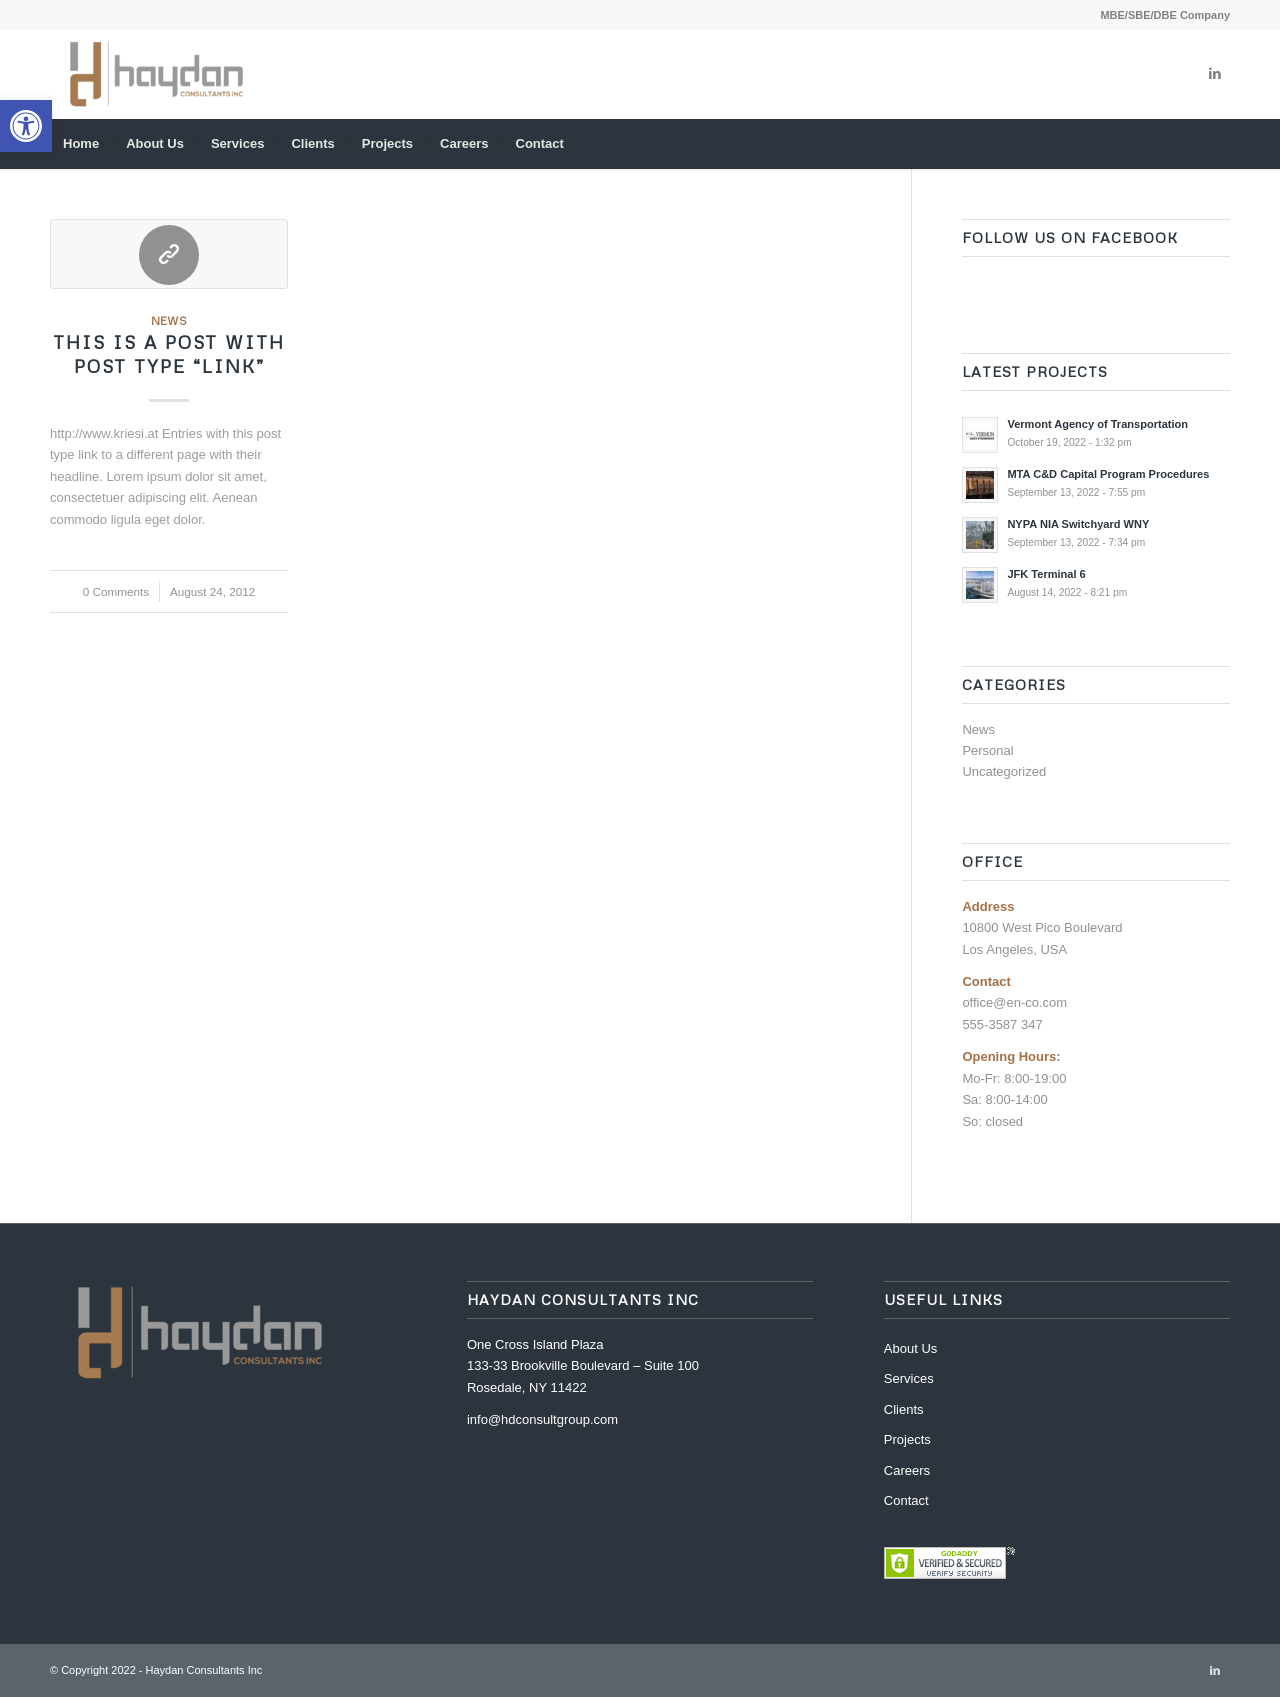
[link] (26, 126)
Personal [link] (987, 750)
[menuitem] (1160, 15)
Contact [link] (906, 1500)
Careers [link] (907, 1470)
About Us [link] (910, 1348)
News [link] (169, 320)
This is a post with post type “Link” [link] (169, 354)
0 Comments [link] (116, 591)
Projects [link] (907, 1439)
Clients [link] (904, 1409)
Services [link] (909, 1378)
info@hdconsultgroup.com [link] (542, 1419)
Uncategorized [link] (1004, 771)
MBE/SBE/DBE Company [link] (1165, 15)
